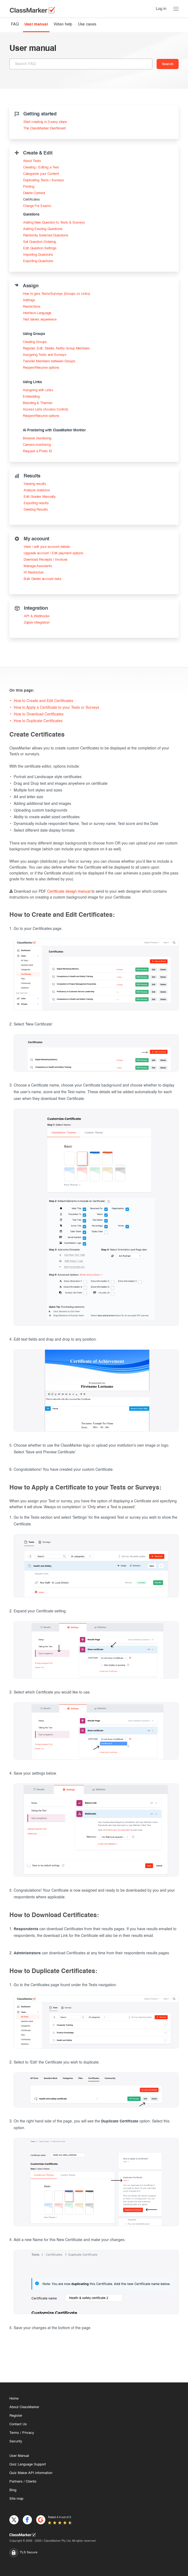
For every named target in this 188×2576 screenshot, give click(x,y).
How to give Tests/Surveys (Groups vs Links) (56, 294)
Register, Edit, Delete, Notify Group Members (56, 348)
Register (15, 2415)
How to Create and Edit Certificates (43, 701)
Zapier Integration (37, 622)
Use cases (87, 24)
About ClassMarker (24, 2407)
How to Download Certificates (39, 714)
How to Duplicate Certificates (38, 721)
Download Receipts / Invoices (46, 559)
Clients (31, 2481)
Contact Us (18, 2424)
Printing (28, 186)
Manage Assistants (38, 566)
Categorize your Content (41, 174)
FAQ (15, 24)
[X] (14, 2519)
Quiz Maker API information (30, 2473)
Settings (29, 300)
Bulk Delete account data (42, 579)
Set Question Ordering (39, 242)
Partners (16, 2481)
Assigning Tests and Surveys (44, 355)
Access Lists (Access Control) (45, 409)
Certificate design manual (68, 891)
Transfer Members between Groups (49, 361)
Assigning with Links (38, 390)
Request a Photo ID (37, 451)
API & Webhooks (37, 616)
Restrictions (31, 306)
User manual (36, 24)
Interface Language (37, 313)
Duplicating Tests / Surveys (43, 180)
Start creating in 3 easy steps (45, 122)
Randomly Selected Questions (45, 235)
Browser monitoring (37, 438)
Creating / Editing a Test (41, 167)
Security (15, 2441)
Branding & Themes (37, 403)
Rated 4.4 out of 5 (59, 2517)
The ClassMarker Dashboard (44, 128)
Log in (161, 9)
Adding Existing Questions (42, 229)
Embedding (31, 396)
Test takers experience (40, 319)
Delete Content (34, 193)
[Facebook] (27, 2519)
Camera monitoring (37, 445)
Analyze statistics (37, 490)
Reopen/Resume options (41, 367)
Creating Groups (35, 342)
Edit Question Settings (40, 248)
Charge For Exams (37, 206)
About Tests (32, 161)
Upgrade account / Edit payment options (53, 553)
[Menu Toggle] (176, 9)
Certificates (31, 199)
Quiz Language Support (27, 2464)
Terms (14, 2433)
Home (14, 2398)
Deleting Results (36, 509)
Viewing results (35, 484)
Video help (63, 24)
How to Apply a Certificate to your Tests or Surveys (56, 708)
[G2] (40, 2519)
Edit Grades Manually (40, 497)
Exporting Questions (38, 261)
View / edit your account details (47, 547)
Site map (16, 2498)
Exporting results (36, 503)
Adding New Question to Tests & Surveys (54, 222)
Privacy (28, 2433)
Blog (12, 2490)
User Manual (19, 2456)
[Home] (94, 2535)
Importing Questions (38, 255)
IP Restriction (34, 572)
